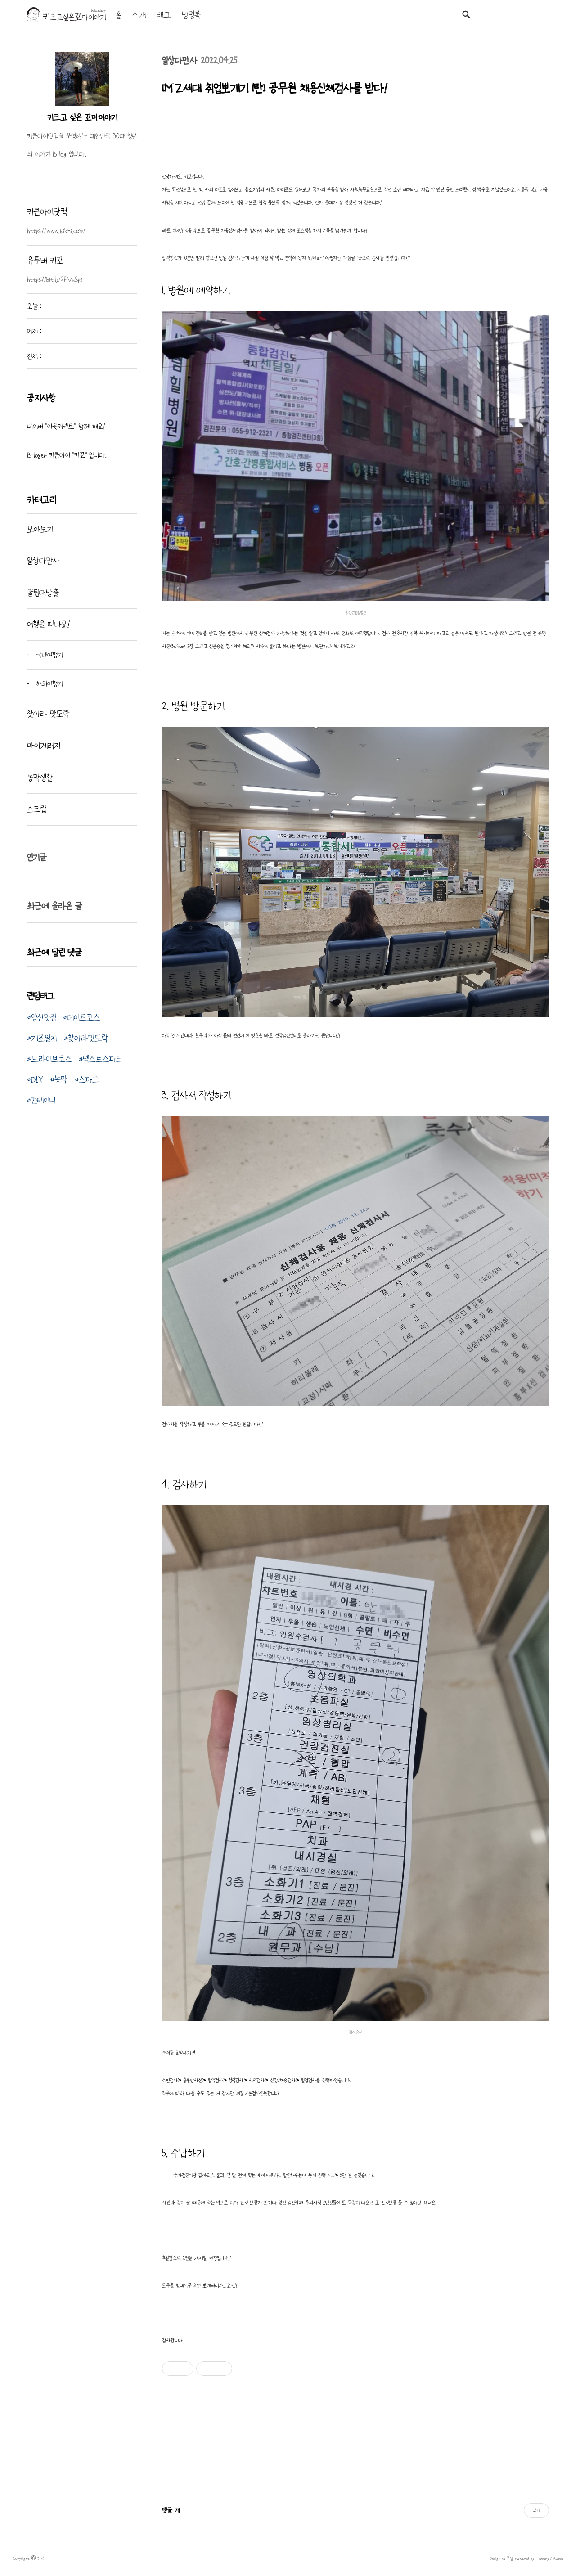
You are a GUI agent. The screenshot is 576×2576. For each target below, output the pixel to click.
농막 (61, 1079)
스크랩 (36, 809)
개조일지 (44, 1038)
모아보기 (40, 529)
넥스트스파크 (103, 1059)
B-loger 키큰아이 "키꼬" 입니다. (67, 455)
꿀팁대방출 (43, 592)
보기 (536, 2510)
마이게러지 (43, 745)
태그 (164, 15)
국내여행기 (48, 655)
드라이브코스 (51, 1059)
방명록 (191, 15)
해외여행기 (48, 683)
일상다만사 (179, 60)
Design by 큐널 (501, 2558)
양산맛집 (43, 1017)
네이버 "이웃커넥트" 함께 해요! (66, 426)
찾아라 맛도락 (48, 713)
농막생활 (40, 777)
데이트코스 (83, 1017)
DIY (37, 1079)
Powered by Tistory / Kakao (538, 2558)
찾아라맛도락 (88, 1038)
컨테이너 (43, 1100)
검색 (466, 14)
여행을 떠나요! (48, 624)
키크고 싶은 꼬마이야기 (82, 117)
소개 (139, 15)
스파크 (89, 1079)
